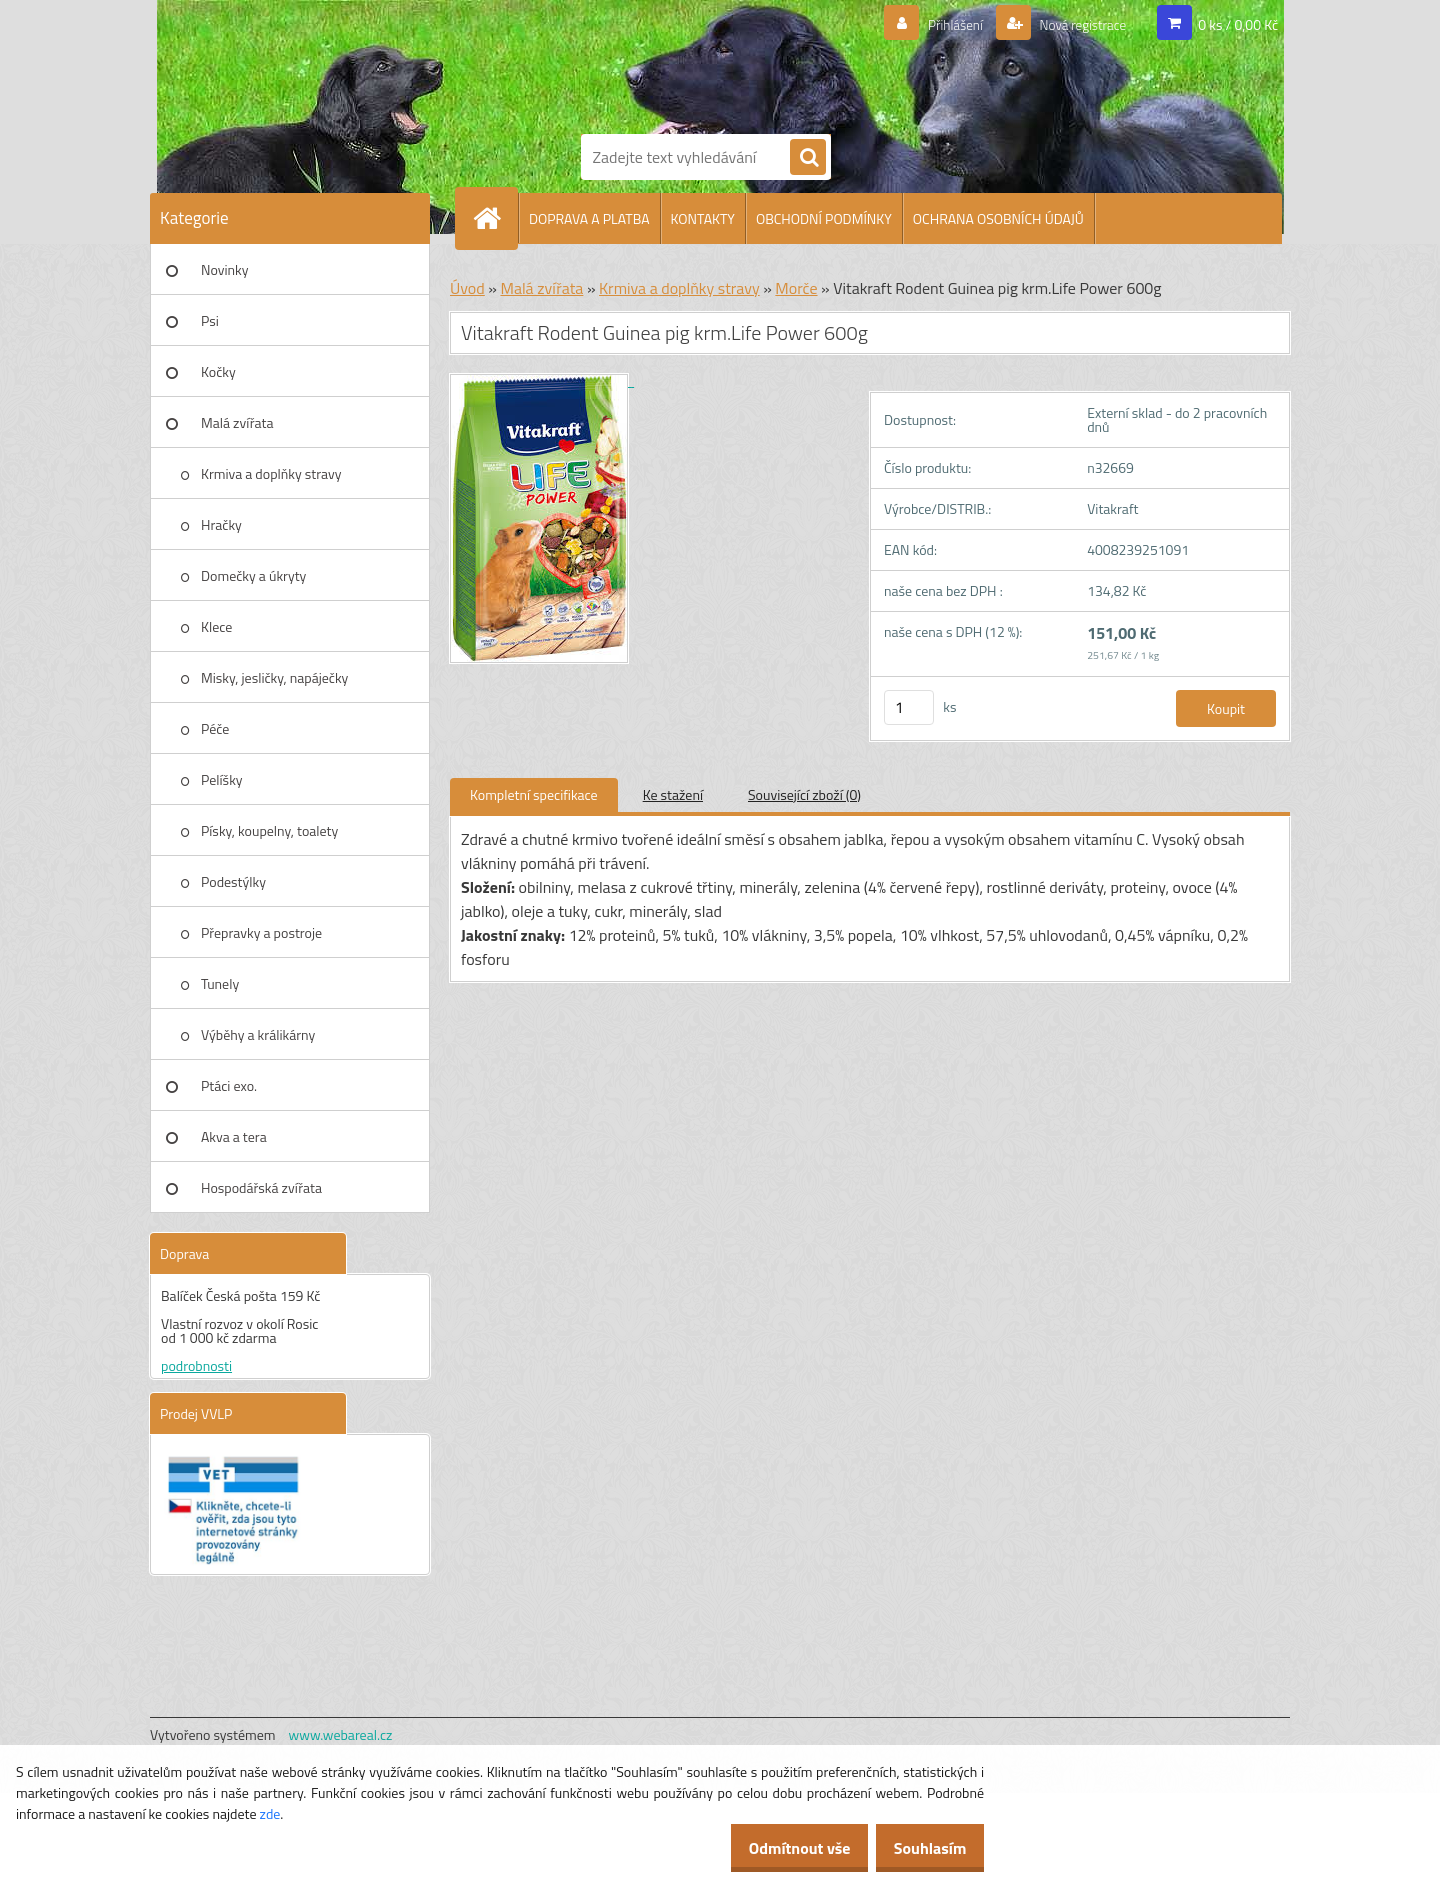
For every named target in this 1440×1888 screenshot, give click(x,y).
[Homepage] (495, 218)
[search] (808, 158)
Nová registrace (1073, 25)
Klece (216, 626)
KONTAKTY (703, 218)
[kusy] (909, 707)
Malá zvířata (237, 422)
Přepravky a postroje (261, 932)
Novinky (224, 269)
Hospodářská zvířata (261, 1187)
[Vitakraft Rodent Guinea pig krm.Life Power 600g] (542, 380)
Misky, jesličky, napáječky (274, 677)
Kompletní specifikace (534, 794)
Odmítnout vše (778, 1848)
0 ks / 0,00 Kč (1238, 24)
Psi (210, 320)
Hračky (221, 524)
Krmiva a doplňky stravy (271, 473)
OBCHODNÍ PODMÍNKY (824, 218)
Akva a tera (234, 1136)
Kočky (218, 371)
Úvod (467, 288)
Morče (796, 288)
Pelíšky (222, 779)
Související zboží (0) (804, 794)
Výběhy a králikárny (258, 1034)
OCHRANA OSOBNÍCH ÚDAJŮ (998, 218)
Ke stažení (673, 794)
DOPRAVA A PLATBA (589, 218)
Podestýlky (233, 881)
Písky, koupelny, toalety (269, 830)
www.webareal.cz (341, 1734)
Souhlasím (922, 1848)
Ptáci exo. (229, 1085)
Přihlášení (931, 25)
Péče (215, 728)
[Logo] (650, 63)
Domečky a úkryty (253, 575)
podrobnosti (196, 1365)
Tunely (220, 983)
